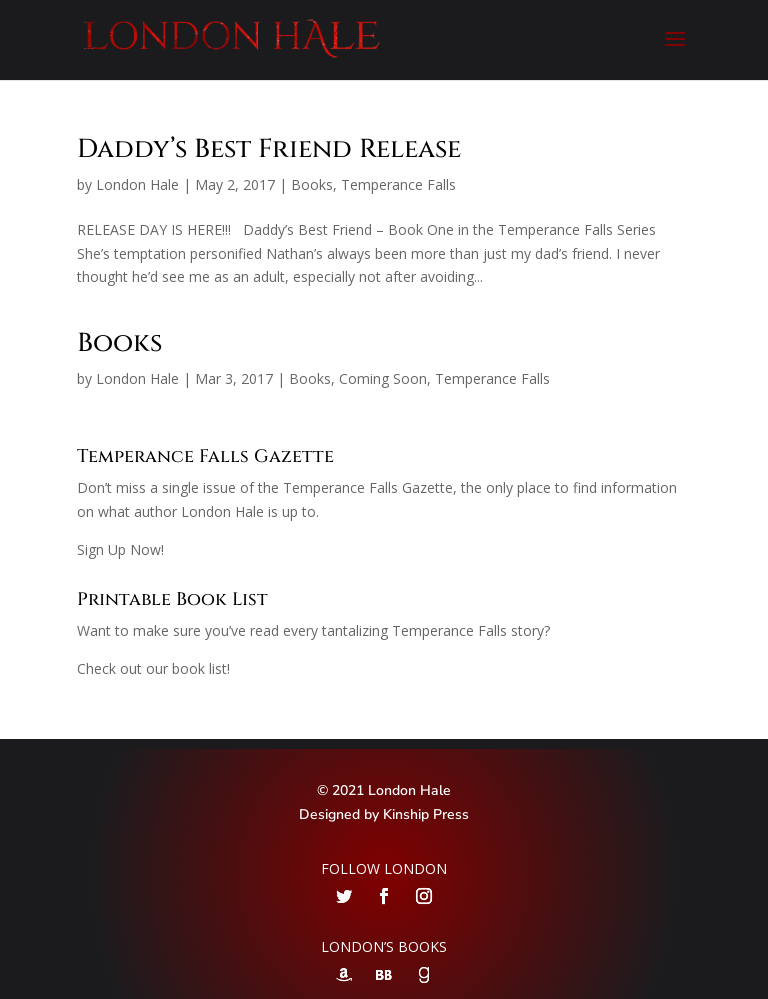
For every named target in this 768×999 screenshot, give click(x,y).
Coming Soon (383, 378)
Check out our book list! (153, 668)
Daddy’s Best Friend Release (269, 149)
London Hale (137, 184)
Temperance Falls (398, 184)
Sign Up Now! (120, 549)
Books (312, 184)
